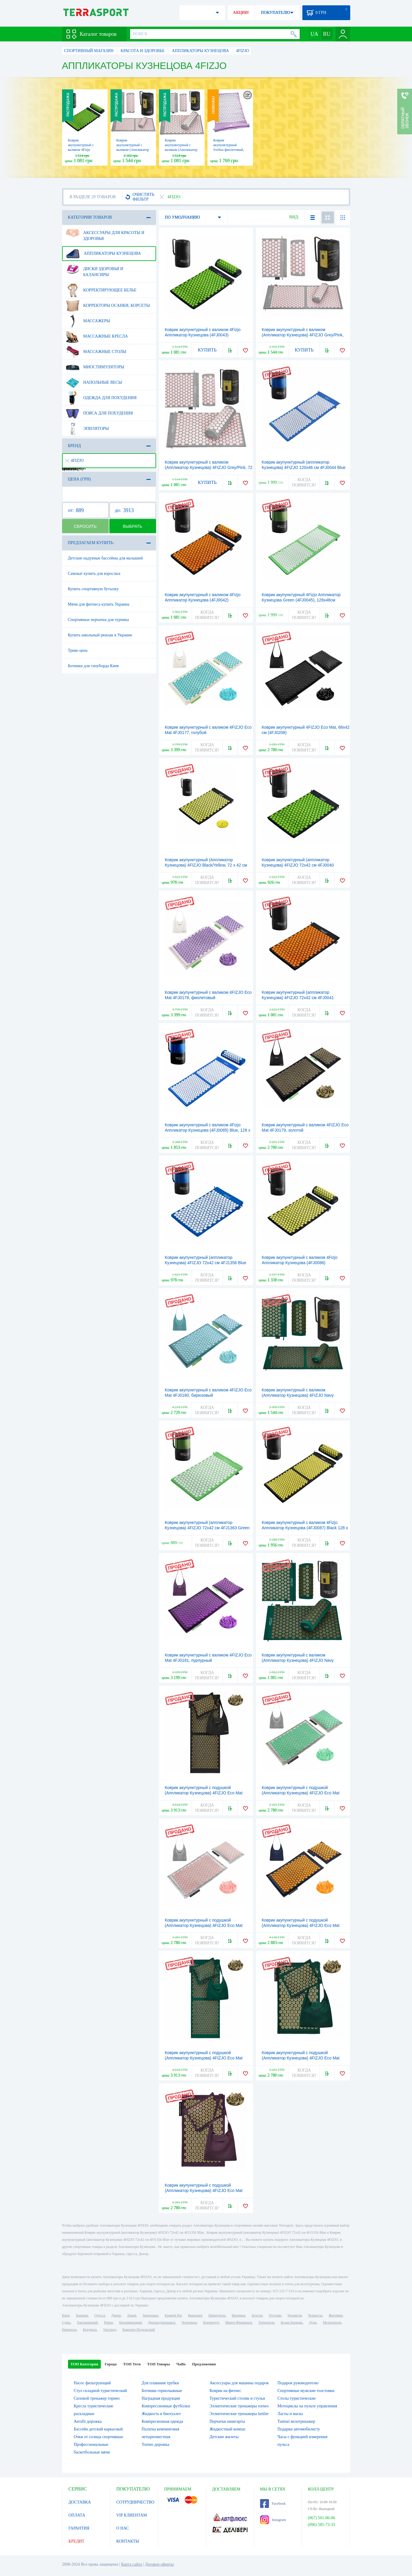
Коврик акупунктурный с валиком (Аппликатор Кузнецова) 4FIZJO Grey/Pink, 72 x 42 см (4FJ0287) (209, 467)
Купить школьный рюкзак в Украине (100, 635)
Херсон (257, 2315)
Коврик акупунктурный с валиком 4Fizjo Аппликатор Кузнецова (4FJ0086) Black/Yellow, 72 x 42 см (300, 1262)
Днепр (116, 2315)
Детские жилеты (224, 2437)
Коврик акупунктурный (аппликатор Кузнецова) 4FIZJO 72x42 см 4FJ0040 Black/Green (298, 865)
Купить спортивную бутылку (93, 589)
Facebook (273, 2503)
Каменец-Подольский (138, 2329)
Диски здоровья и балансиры (94, 269)
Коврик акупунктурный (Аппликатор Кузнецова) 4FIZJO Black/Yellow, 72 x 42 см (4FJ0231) (206, 865)
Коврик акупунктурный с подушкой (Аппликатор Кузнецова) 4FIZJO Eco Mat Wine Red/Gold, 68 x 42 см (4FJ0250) (204, 2190)
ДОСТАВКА (80, 2502)
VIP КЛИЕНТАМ (131, 2515)
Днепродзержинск (162, 2322)
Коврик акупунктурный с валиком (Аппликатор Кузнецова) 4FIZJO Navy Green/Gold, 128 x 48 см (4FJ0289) (298, 1395)
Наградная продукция (161, 2398)
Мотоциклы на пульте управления (307, 2406)
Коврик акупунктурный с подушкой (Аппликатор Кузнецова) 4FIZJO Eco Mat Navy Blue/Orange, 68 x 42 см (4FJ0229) (301, 1925)
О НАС (122, 2528)
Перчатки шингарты (227, 2421)
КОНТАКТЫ (127, 2541)
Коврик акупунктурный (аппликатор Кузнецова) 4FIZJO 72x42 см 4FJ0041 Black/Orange (298, 997)
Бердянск (90, 2329)
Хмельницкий (87, 2322)
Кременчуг (211, 2322)
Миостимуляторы (95, 367)
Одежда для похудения (101, 398)
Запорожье (150, 2315)
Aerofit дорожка (88, 2421)
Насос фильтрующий (92, 2383)
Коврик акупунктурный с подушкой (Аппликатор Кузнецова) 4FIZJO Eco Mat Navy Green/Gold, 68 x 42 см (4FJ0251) (301, 2058)
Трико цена (78, 650)
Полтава (275, 2315)
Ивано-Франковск (238, 2322)
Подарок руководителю (298, 2383)
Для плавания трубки (160, 2383)
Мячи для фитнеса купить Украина (98, 604)
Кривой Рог (173, 2315)
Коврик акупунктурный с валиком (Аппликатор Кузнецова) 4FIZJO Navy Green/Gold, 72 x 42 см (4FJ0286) (298, 1660)
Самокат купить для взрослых (94, 573)
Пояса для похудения (99, 413)
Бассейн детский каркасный (98, 2429)
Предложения (204, 2364)
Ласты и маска (290, 2414)
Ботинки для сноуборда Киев (93, 666)
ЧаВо (181, 2364)
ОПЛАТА (77, 2515)
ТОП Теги (131, 2364)
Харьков (82, 2315)
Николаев (195, 2315)
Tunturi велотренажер (296, 2421)
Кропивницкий (130, 2322)
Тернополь (266, 2322)
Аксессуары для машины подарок (239, 2383)
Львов (131, 2315)
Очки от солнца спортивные (98, 2437)
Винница (238, 2315)
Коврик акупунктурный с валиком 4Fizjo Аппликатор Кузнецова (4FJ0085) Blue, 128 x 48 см (208, 1130)
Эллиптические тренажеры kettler (239, 2414)
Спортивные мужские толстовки (306, 2390)
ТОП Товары (158, 2364)
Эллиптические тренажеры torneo (239, 2406)
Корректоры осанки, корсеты (108, 305)
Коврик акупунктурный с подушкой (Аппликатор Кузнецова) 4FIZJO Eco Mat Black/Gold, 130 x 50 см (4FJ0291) (204, 1793)
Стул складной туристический (100, 2390)
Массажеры (88, 321)
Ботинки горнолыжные (162, 2390)
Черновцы (189, 2322)
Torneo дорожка (155, 2444)
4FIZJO (74, 460)
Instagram (273, 2519)
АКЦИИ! (241, 12)
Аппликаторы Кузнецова (103, 253)
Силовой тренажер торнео (97, 2398)
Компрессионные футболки (166, 2406)
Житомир (336, 2315)
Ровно (108, 2322)
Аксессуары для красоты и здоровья (105, 233)
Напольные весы (94, 382)
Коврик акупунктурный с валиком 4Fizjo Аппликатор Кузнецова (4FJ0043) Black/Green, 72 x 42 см (203, 335)
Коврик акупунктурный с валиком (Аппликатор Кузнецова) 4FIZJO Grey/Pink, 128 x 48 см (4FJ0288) (303, 335)
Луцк (313, 2322)
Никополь (69, 2329)
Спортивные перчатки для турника (98, 619)
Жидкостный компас (228, 2429)
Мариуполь (217, 2315)
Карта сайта (131, 2564)
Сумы (66, 2322)
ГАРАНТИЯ (79, 2528)
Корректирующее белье (101, 290)
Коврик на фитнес (225, 2390)
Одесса (99, 2315)
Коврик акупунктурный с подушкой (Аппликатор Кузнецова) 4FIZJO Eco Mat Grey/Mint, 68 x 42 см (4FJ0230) (301, 1793)
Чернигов (295, 2315)
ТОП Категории (84, 2364)
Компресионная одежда (162, 2421)
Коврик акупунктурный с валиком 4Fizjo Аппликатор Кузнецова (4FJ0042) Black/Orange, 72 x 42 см (203, 600)
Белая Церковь (292, 2322)
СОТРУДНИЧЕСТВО (135, 2502)
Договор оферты (159, 2564)
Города (110, 2364)
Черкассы (315, 2315)
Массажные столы (96, 352)
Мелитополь (332, 2322)
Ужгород (109, 2329)
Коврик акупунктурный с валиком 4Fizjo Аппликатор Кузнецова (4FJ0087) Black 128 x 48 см (305, 1527)
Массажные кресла (97, 336)
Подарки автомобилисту (299, 2429)
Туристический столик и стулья (237, 2398)
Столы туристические (297, 2398)
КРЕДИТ (77, 2541)
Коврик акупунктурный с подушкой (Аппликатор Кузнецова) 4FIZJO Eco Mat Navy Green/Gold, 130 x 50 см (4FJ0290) (204, 2058)
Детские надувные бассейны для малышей (105, 558)
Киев (65, 2315)
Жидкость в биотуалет (161, 2414)
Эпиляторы (87, 428)
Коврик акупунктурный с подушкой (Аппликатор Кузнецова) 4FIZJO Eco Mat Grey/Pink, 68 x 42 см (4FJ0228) (204, 1925)
